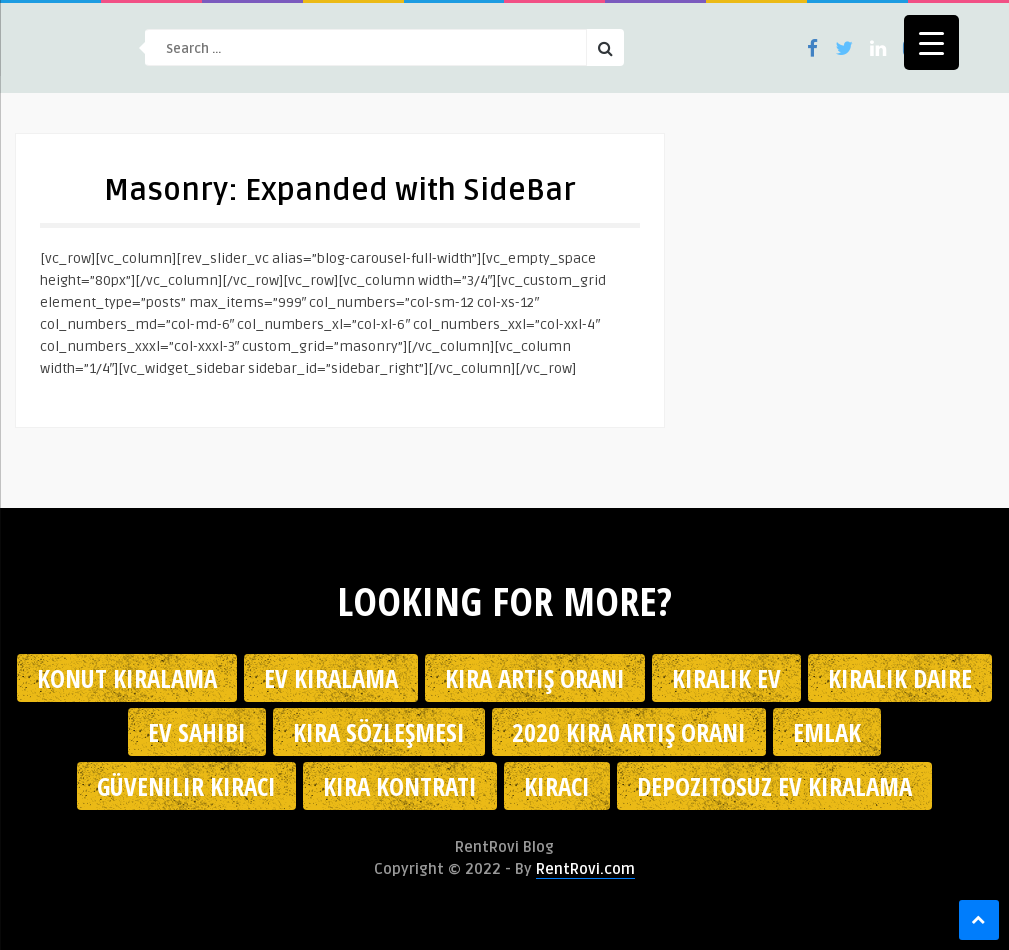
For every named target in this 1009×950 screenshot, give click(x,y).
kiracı (557, 786)
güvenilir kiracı (186, 786)
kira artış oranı (535, 678)
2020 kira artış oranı (629, 732)
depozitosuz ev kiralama (774, 786)
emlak (827, 732)
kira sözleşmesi (379, 732)
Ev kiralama (331, 678)
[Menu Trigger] (931, 42)
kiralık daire (900, 678)
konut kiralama (127, 678)
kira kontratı (400, 786)
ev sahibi (197, 732)
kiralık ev (726, 678)
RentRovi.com (585, 869)
